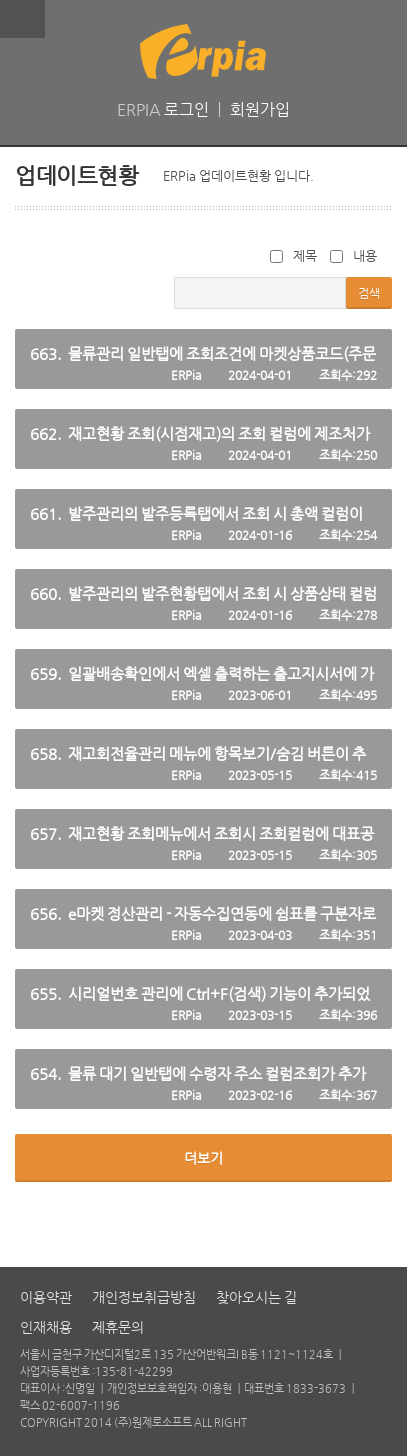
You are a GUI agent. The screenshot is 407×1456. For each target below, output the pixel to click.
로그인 (186, 109)
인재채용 (46, 1327)
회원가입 (260, 109)
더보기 (203, 1158)
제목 (293, 255)
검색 (369, 293)
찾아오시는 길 (256, 1297)
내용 (353, 255)
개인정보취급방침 (144, 1297)
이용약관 (46, 1297)
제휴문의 (118, 1327)
